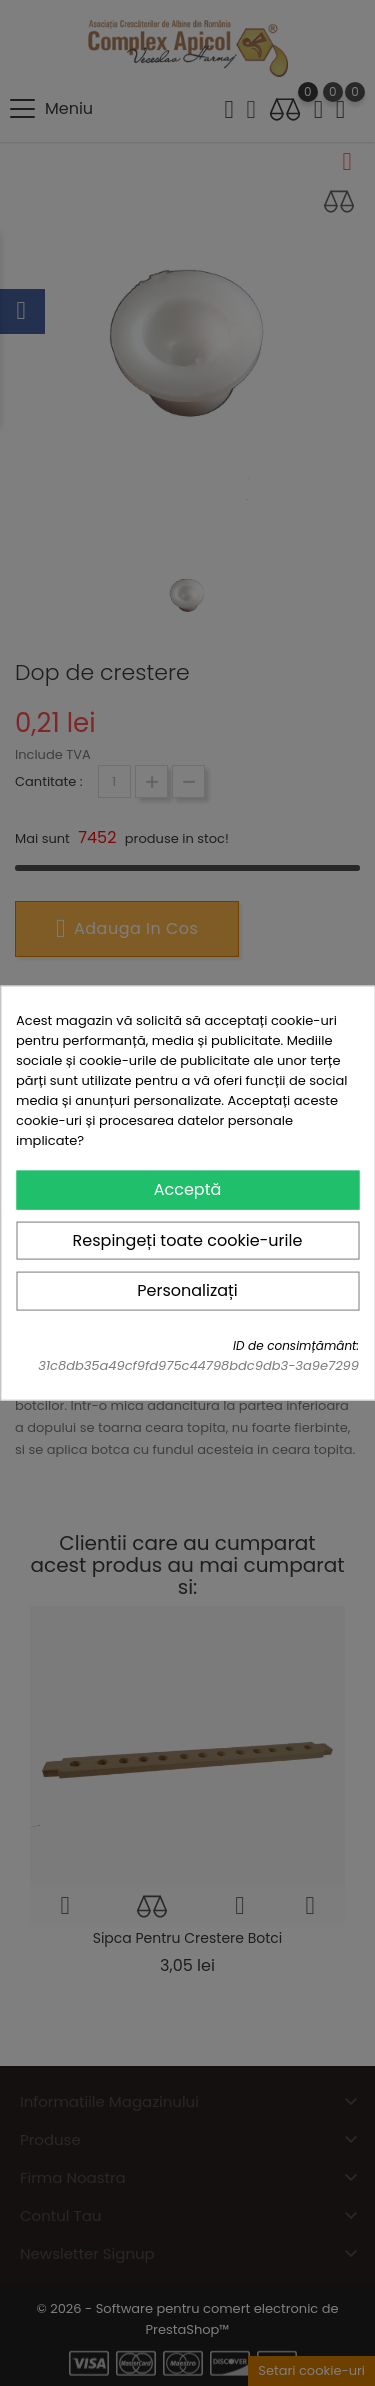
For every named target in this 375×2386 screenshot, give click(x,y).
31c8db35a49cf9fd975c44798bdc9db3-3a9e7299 (198, 1364)
